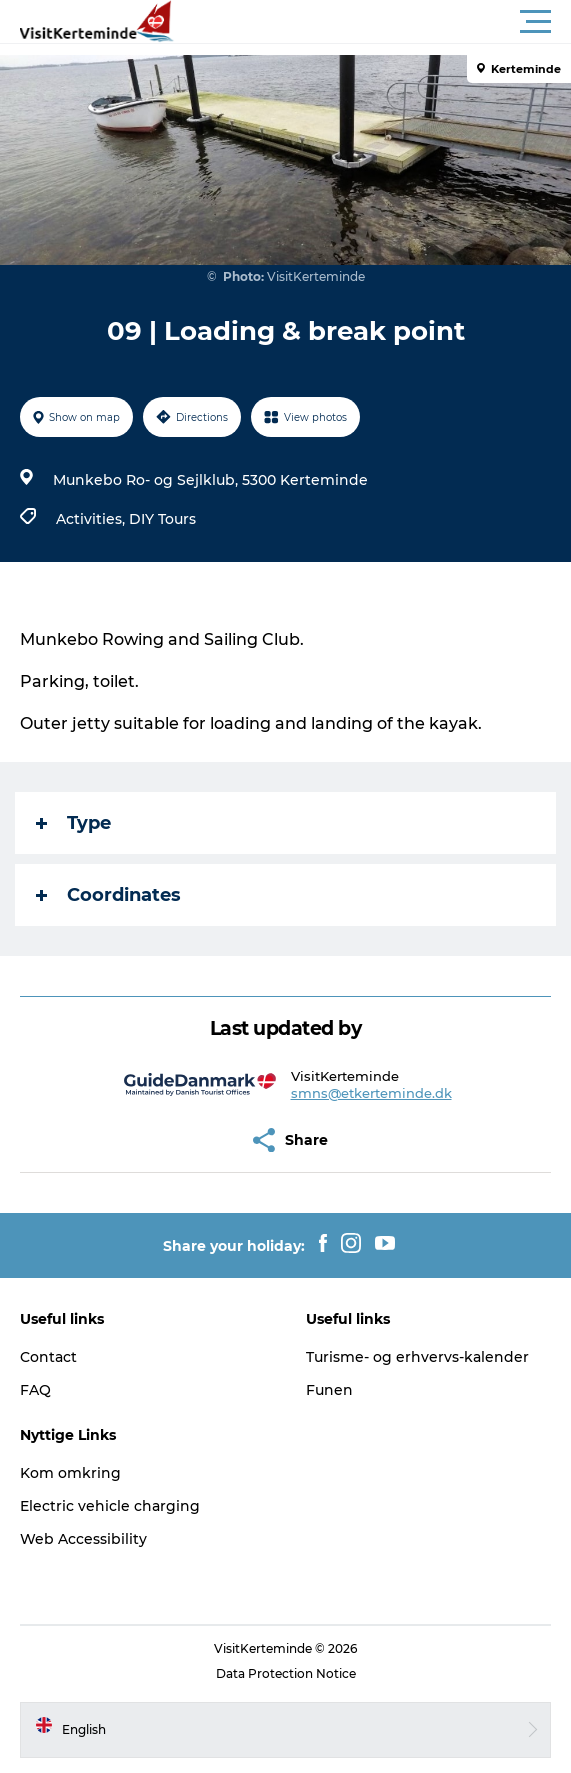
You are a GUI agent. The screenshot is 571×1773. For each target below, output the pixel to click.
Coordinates (108, 895)
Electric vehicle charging (110, 1506)
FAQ (35, 1390)
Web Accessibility (83, 1539)
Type (73, 823)
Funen (329, 1390)
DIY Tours (162, 519)
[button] (375, 22)
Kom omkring (70, 1473)
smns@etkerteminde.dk (371, 1093)
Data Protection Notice (286, 1673)
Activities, (92, 519)
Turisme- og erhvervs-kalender (417, 1357)
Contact (48, 1357)
